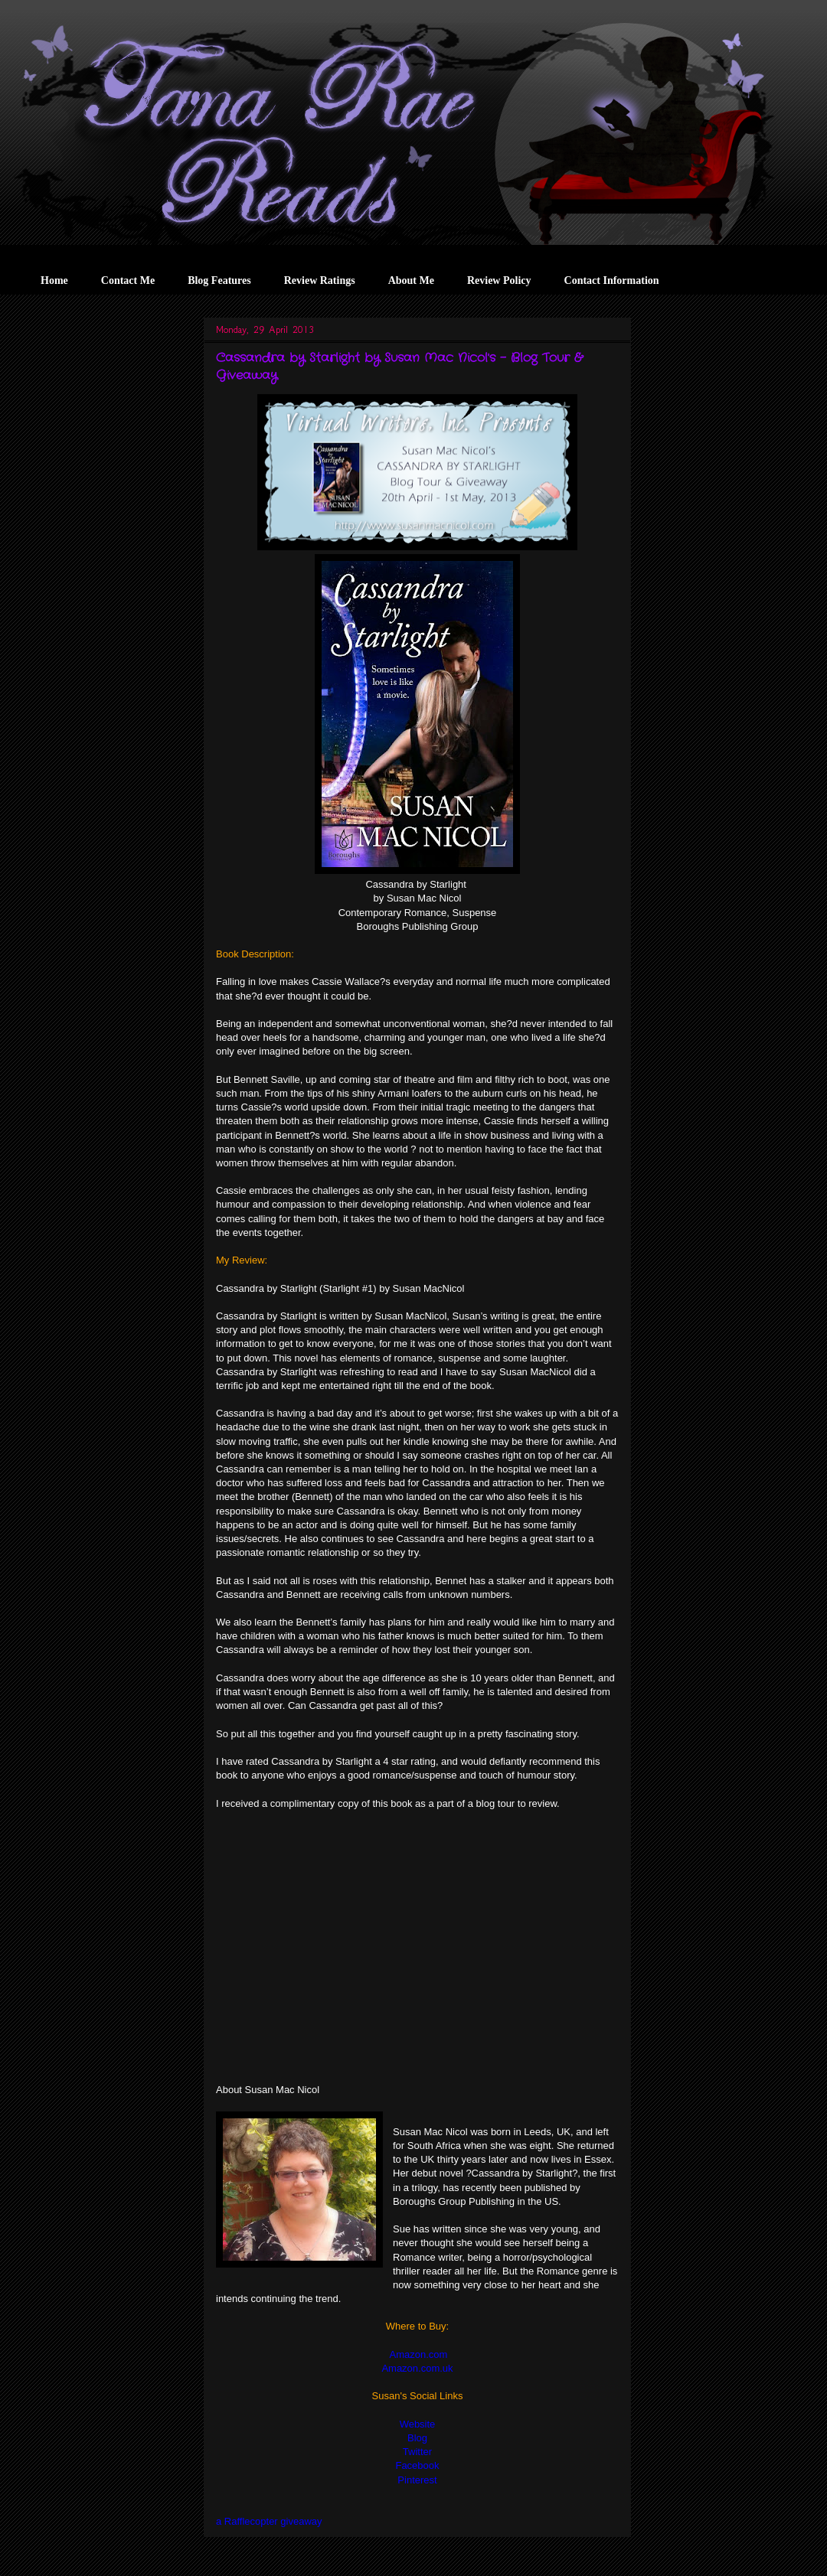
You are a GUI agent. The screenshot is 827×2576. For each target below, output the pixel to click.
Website (418, 2424)
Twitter (417, 2451)
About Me (411, 280)
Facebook (417, 2465)
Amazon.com (417, 2354)
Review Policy (499, 280)
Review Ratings (319, 280)
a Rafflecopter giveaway (269, 2521)
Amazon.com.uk (417, 2368)
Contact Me (128, 280)
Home (54, 280)
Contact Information (611, 280)
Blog (417, 2438)
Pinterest (416, 2480)
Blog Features (219, 280)
